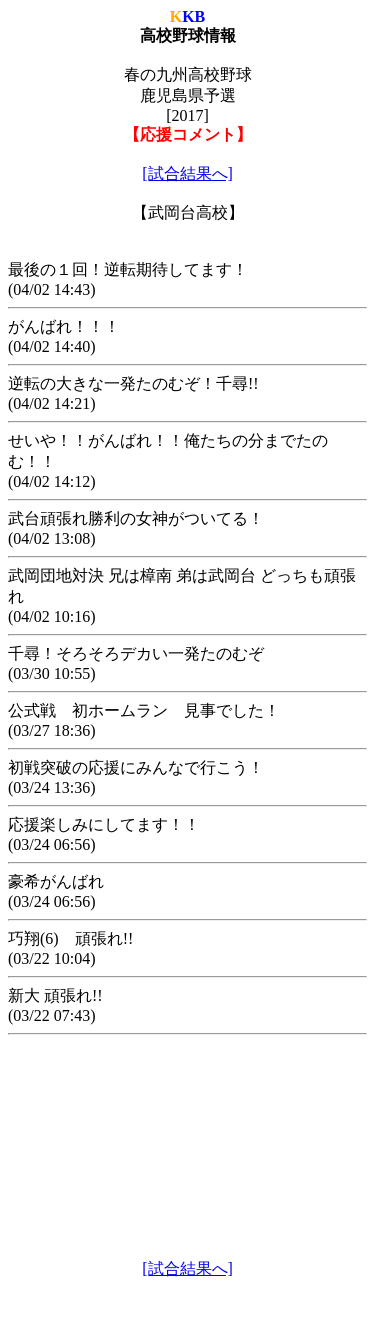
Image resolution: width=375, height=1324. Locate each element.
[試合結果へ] (187, 173)
